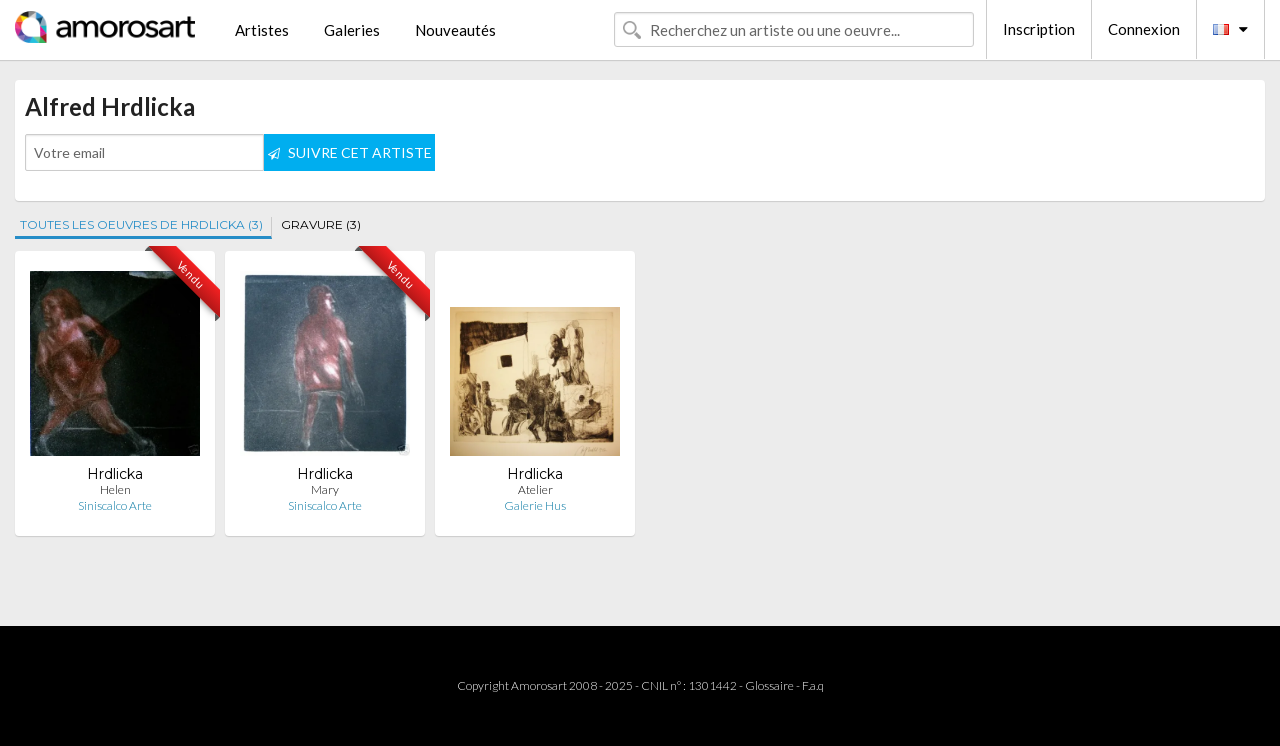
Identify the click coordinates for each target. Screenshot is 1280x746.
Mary (325, 489)
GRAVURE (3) (321, 224)
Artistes (262, 30)
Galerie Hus (535, 505)
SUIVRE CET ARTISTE (350, 152)
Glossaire (769, 685)
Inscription (1039, 29)
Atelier (535, 489)
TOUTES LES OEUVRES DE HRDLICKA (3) (141, 224)
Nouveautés (455, 30)
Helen (115, 489)
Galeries (352, 30)
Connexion (1144, 29)
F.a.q (813, 685)
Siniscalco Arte (115, 505)
